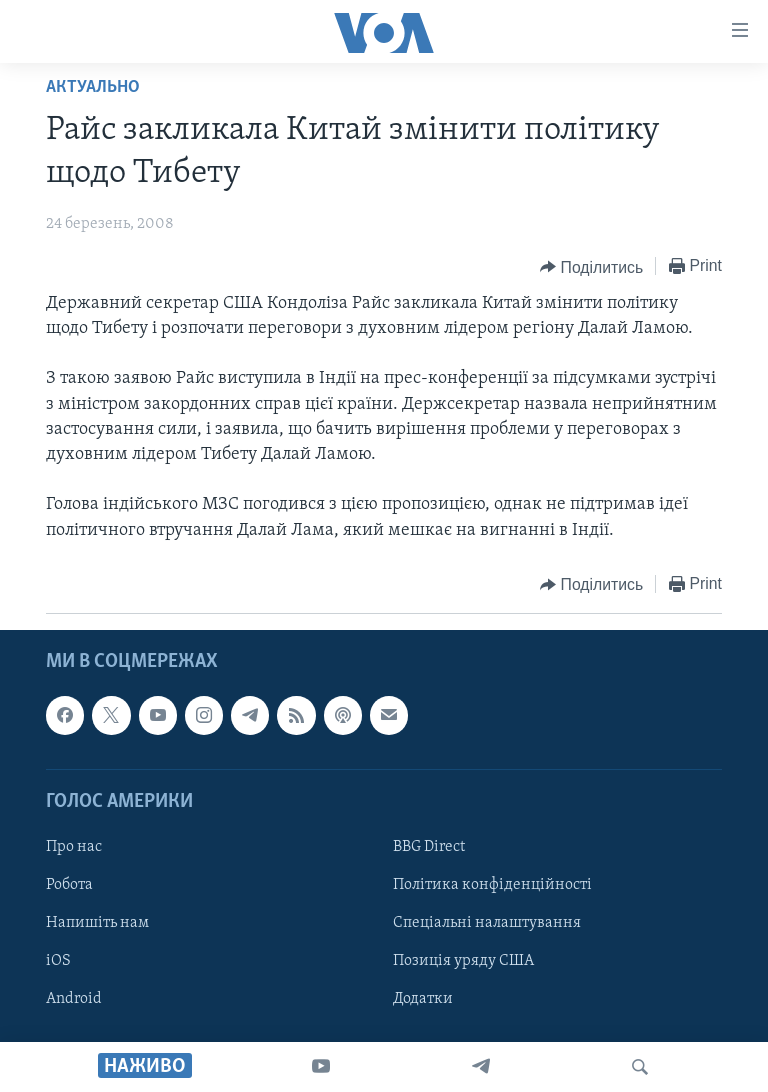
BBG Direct (429, 847)
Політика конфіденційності (492, 885)
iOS (58, 961)
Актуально (93, 87)
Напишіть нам (97, 923)
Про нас (74, 847)
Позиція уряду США (463, 961)
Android (74, 999)
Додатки (423, 999)
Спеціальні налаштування (487, 923)
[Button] (591, 267)
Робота (69, 885)
